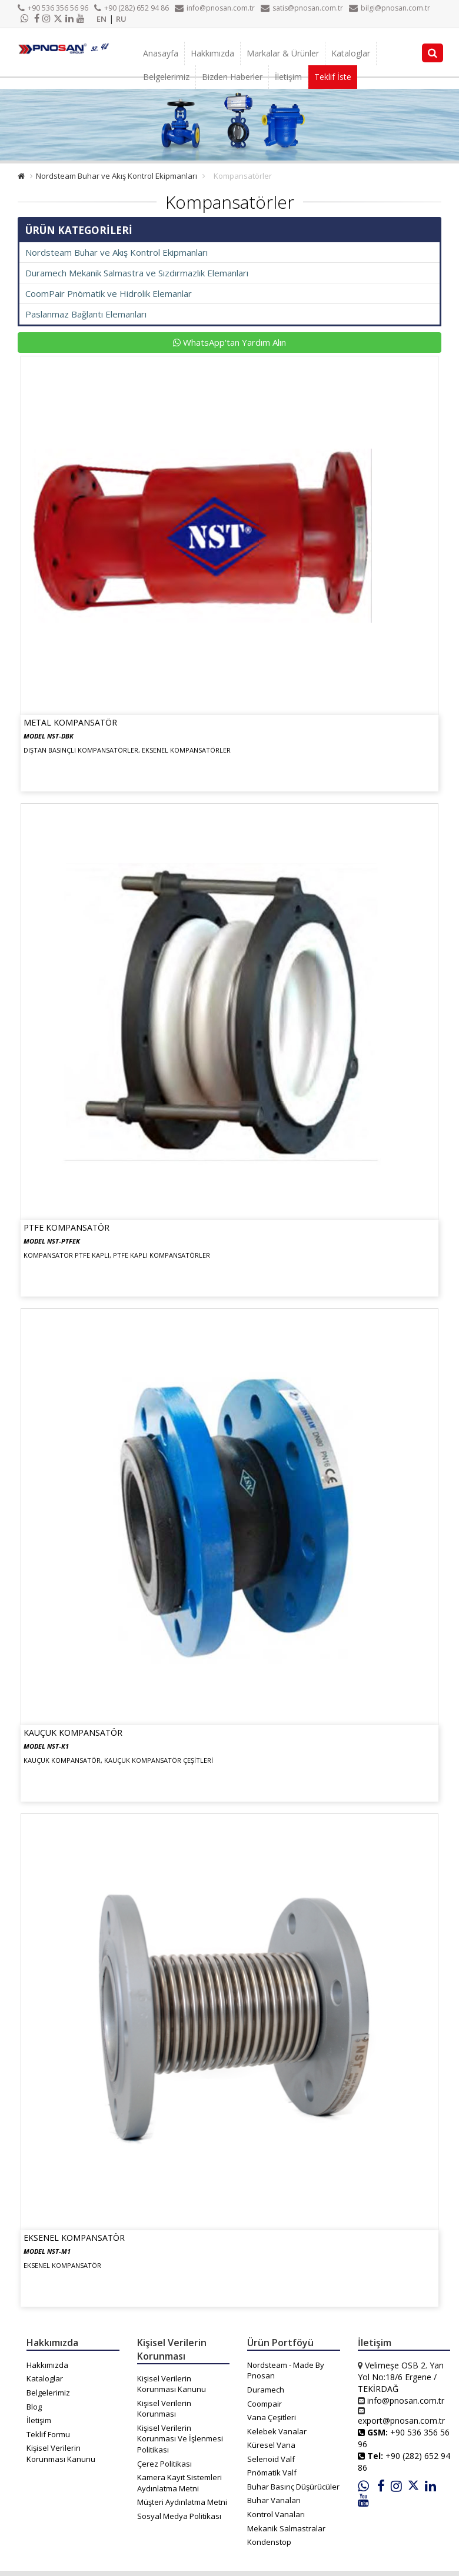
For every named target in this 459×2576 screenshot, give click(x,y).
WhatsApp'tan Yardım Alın (229, 342)
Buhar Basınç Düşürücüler (293, 2486)
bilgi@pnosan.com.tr (389, 8)
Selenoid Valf (271, 2459)
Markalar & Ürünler (283, 53)
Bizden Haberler (232, 76)
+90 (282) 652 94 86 (131, 8)
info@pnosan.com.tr (215, 8)
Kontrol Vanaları (276, 2514)
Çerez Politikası (164, 2463)
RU (121, 19)
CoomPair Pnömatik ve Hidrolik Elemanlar (108, 293)
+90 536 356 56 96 (53, 8)
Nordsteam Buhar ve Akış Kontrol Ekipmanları (116, 176)
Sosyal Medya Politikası (179, 2516)
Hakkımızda (212, 53)
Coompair (264, 2403)
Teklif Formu (48, 2434)
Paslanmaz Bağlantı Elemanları (86, 314)
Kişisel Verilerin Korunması (164, 2409)
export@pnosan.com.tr (401, 2420)
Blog (34, 2406)
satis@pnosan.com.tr (302, 8)
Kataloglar (350, 53)
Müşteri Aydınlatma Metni (182, 2502)
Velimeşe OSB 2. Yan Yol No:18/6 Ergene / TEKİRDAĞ (401, 2377)
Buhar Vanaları (274, 2500)
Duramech (265, 2389)
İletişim (288, 76)
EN (102, 19)
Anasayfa (160, 53)
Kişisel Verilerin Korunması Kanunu (60, 2453)
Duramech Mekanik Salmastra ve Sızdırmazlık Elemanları (136, 273)
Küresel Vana (271, 2445)
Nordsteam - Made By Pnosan (285, 2370)
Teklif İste (332, 76)
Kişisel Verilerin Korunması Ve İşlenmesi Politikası (180, 2439)
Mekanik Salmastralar (286, 2528)
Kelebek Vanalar (277, 2431)
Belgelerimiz (166, 76)
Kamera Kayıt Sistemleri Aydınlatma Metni (179, 2483)
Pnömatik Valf (272, 2472)
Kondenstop (269, 2542)
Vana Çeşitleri (271, 2417)
